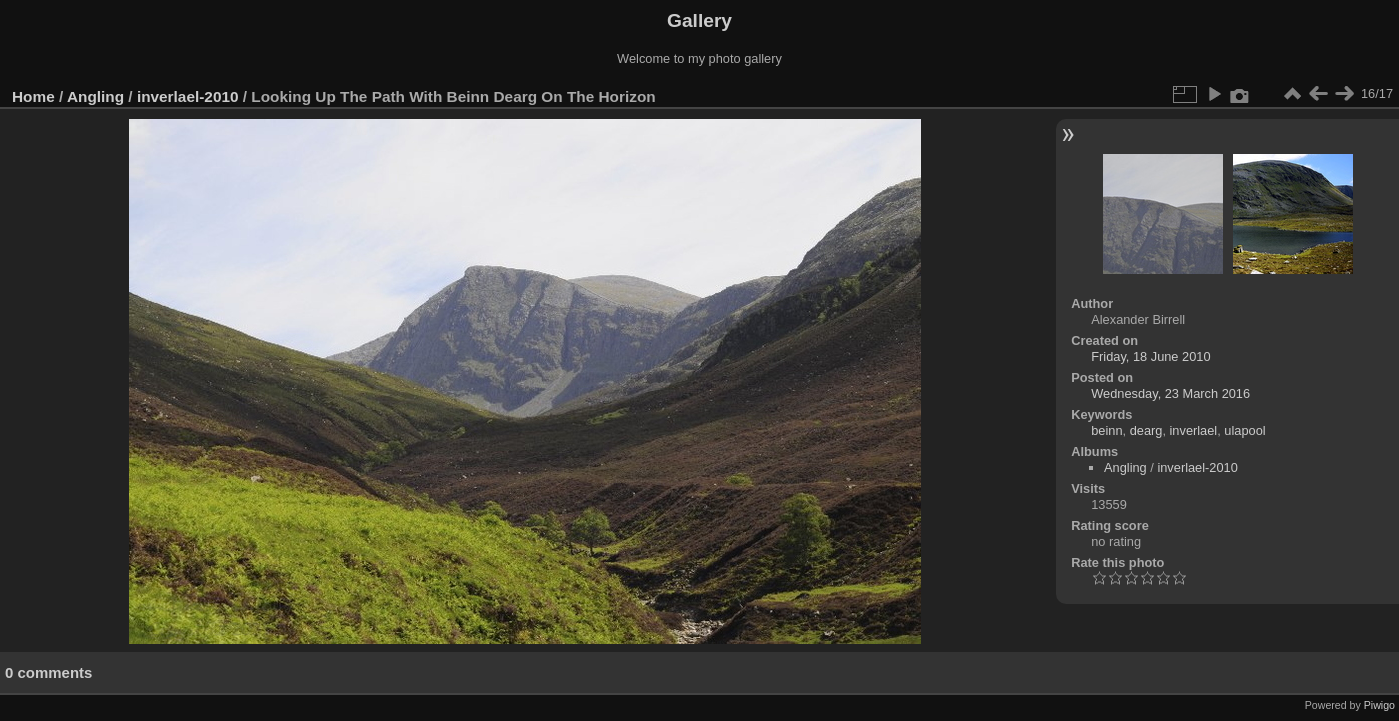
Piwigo (1379, 705)
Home (33, 96)
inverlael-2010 (188, 96)
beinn (1106, 430)
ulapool (1244, 430)
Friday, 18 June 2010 (1150, 356)
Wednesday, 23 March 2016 (1170, 393)
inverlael (1194, 430)
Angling (95, 96)
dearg (1146, 430)
